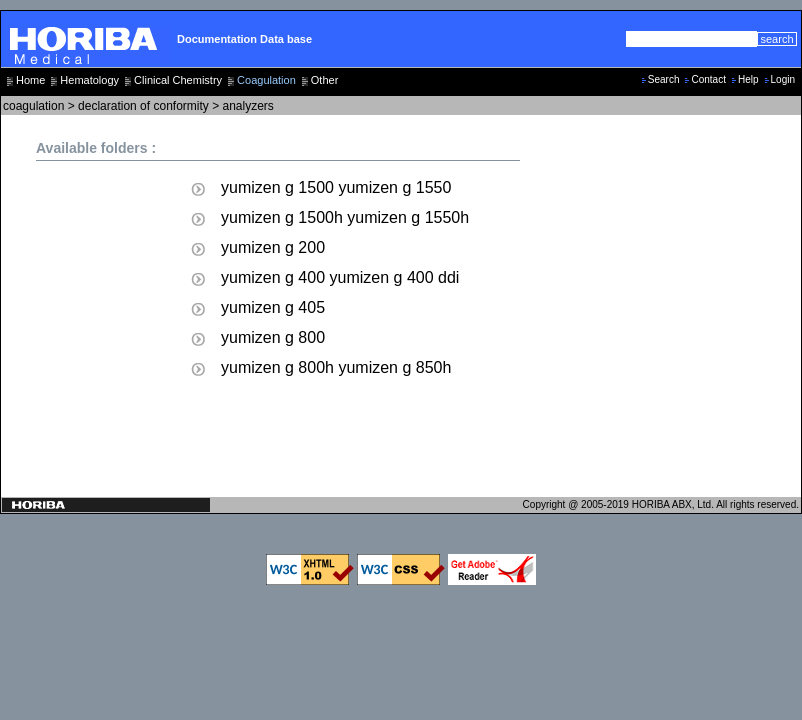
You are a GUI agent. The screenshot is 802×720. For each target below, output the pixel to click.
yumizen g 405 (273, 307)
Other (325, 80)
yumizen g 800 (273, 337)
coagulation (33, 106)
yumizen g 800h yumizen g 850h (336, 367)
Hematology (89, 80)
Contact (708, 79)
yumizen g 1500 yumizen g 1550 (336, 187)
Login (783, 79)
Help (748, 79)
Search (664, 79)
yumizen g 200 (273, 247)
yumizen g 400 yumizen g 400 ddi (340, 277)
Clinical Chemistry (178, 80)
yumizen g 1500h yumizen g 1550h (345, 217)
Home (30, 80)
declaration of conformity (143, 106)
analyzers (248, 106)
